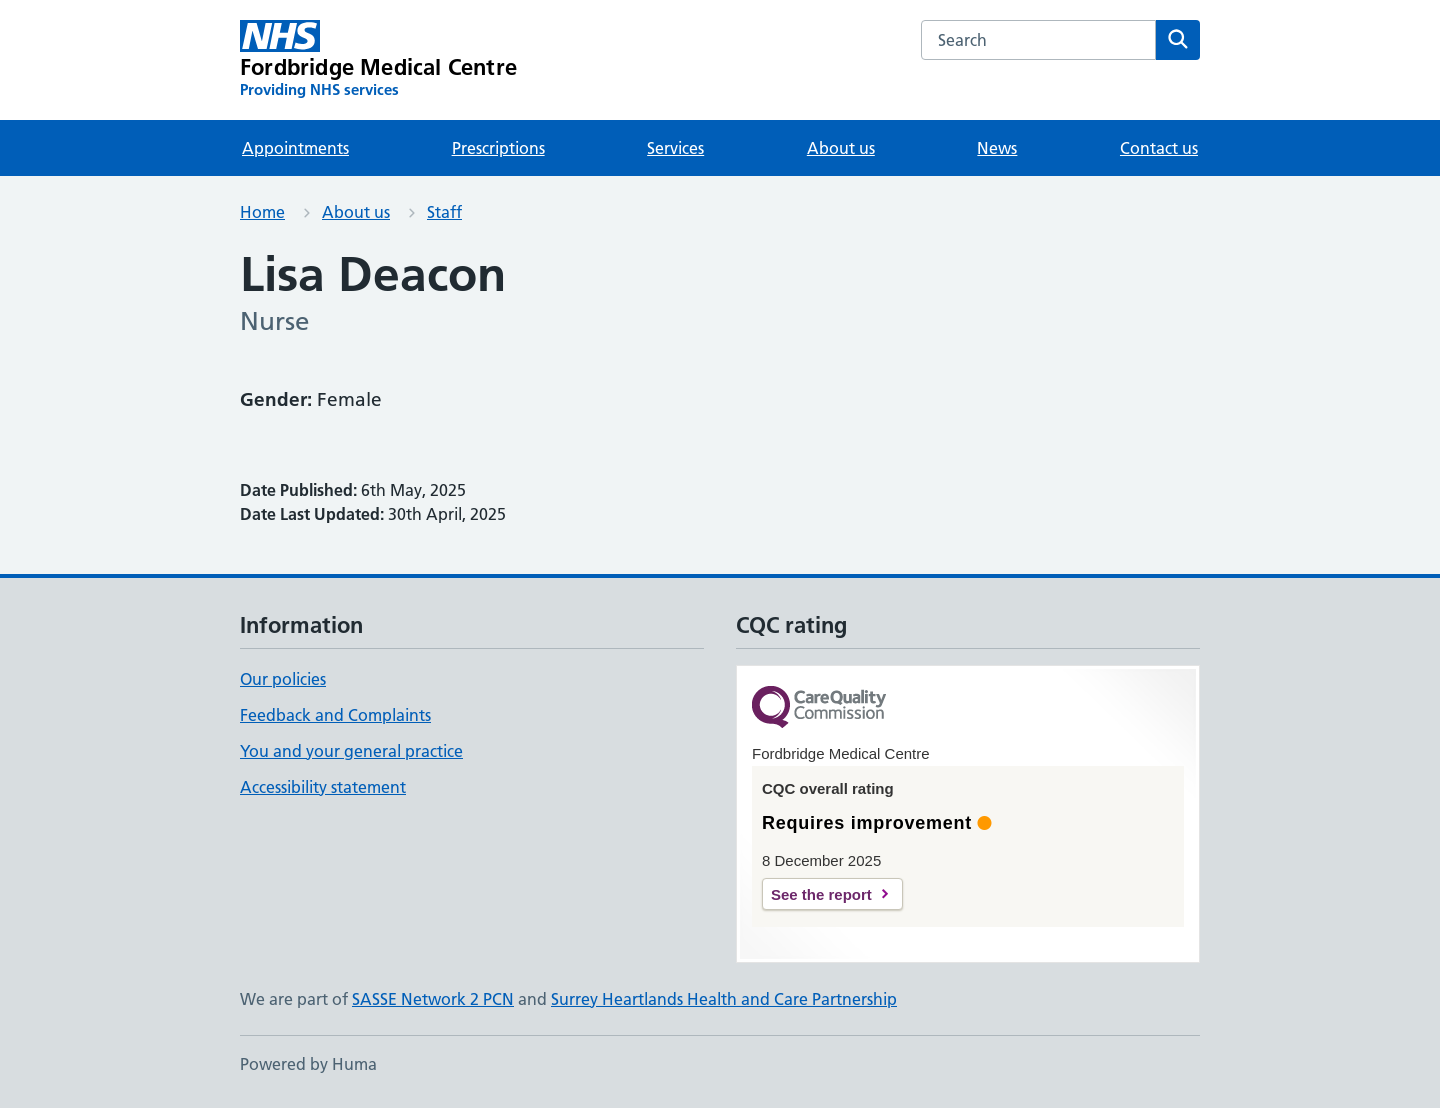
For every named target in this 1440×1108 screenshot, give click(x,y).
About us (841, 148)
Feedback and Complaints (335, 715)
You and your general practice (351, 751)
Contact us (1159, 148)
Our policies (283, 679)
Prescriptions (498, 148)
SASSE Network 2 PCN (433, 999)
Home (262, 212)
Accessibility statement (323, 787)
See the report (821, 894)
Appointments (295, 148)
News (997, 148)
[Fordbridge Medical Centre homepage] (378, 60)
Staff (444, 212)
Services (675, 148)
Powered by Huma (308, 1064)
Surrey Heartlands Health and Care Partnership (724, 999)
